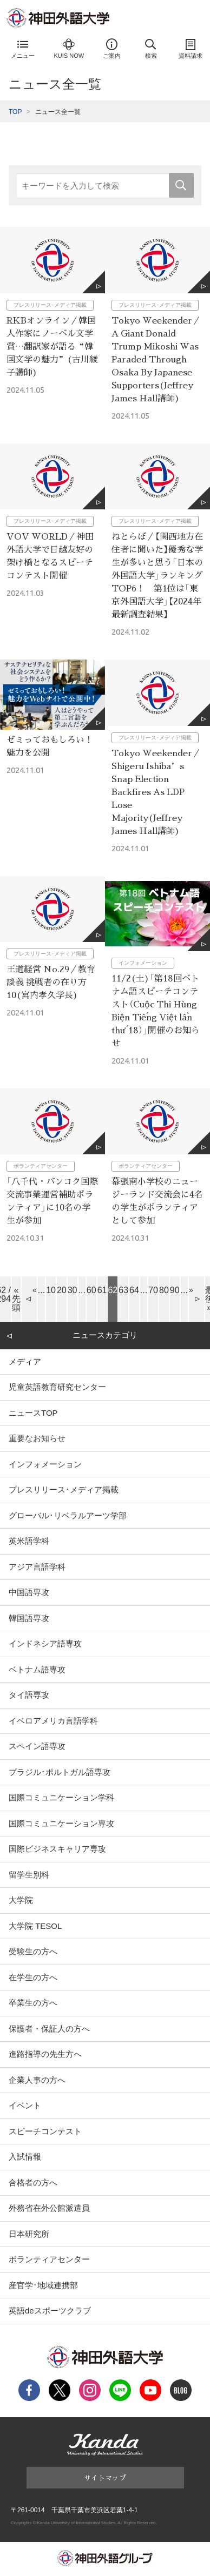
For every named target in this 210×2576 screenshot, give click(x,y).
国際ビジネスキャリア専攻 (57, 1848)
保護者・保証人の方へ (49, 2028)
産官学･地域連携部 (43, 2285)
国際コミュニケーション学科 (61, 1797)
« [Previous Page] (34, 1290)
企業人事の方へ (37, 2079)
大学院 (21, 1900)
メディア (25, 1361)
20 (62, 1290)
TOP (15, 112)
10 (51, 1290)
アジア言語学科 (37, 1566)
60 (91, 1290)
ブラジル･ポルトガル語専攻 (59, 1772)
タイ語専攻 (29, 1694)
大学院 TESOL (35, 1926)
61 (102, 1290)
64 (134, 1290)
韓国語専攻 (29, 1618)
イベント (25, 2105)
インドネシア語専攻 (45, 1643)
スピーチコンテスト (45, 2131)
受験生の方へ (33, 1951)
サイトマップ (105, 2477)
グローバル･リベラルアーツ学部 (68, 1515)
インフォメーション (45, 1464)
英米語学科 (29, 1540)
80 (164, 1290)
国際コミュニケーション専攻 (61, 1823)
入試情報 (25, 2156)
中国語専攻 (29, 1592)
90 (175, 1290)
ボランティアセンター (49, 2259)
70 (153, 1290)
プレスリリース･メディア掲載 (64, 1489)
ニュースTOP (33, 1412)
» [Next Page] (191, 1290)
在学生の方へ (33, 1977)
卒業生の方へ (33, 2002)
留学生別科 (29, 1874)
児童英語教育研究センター (57, 1386)
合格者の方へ (33, 2182)
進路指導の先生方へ (45, 2054)
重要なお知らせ (37, 1438)
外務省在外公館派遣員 (49, 2207)
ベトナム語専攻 (37, 1669)
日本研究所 (29, 2233)
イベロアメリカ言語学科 (53, 1720)
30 (72, 1290)
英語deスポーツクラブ (50, 2310)
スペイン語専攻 (37, 1746)
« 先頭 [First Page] (16, 1299)
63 (123, 1290)
